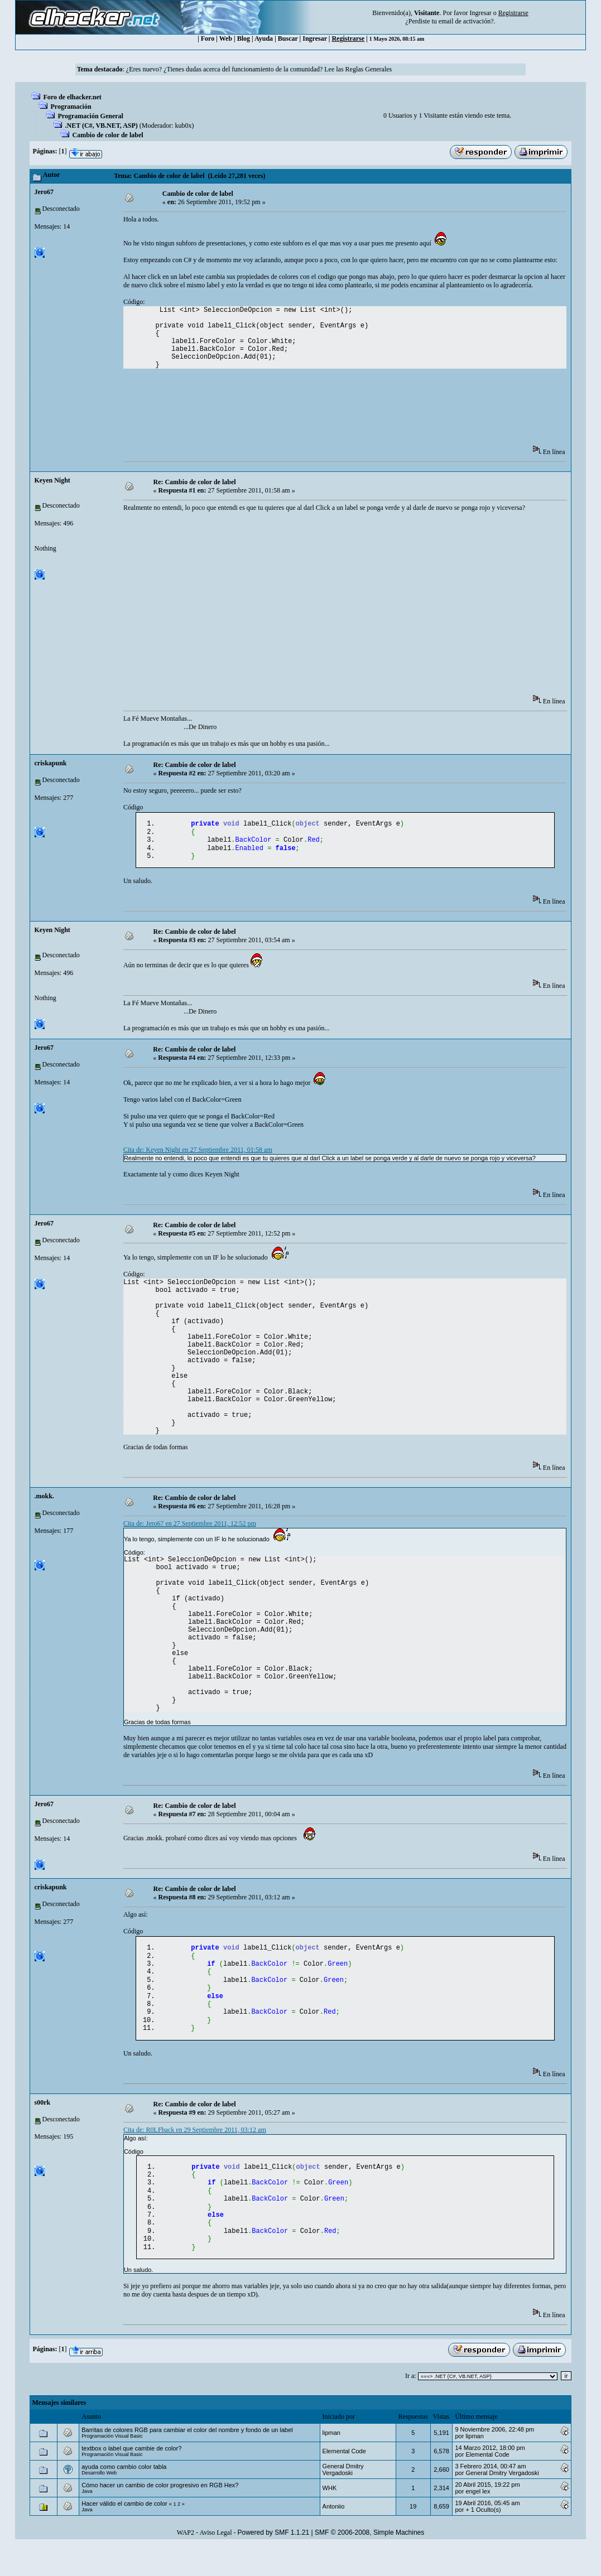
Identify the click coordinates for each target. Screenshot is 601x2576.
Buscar (288, 38)
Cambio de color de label (108, 135)
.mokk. (44, 1502)
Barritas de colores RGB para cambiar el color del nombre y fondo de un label (186, 2460)
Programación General (90, 116)
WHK (330, 2518)
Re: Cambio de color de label (194, 482)
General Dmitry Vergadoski (343, 2499)
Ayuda (263, 38)
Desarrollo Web (99, 2503)
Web (225, 38)
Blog (243, 38)
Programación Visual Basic (111, 2466)
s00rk (43, 2120)
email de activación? (466, 21)
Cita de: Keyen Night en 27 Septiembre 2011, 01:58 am (197, 1155)
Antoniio (334, 2536)
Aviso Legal (215, 2563)
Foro (207, 38)
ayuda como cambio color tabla (123, 2496)
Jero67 (44, 192)
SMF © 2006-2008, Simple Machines (369, 2563)
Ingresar (480, 13)
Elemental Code (344, 2481)
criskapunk (51, 763)
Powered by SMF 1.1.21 (273, 2563)
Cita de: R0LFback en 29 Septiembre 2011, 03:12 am (194, 2148)
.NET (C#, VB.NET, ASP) (101, 125)
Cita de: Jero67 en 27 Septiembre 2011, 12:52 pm (189, 1529)
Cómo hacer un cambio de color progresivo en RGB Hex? (159, 2515)
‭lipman (331, 2462)
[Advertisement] (326, 410)
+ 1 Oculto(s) (483, 2539)
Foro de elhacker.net (73, 97)
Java (86, 2521)
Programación (71, 106)
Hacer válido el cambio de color (124, 2533)
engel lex (477, 2521)
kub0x (183, 125)
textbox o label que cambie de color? (131, 2478)
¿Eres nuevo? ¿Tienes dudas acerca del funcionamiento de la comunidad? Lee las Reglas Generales (259, 69)
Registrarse (347, 38)
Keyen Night (52, 480)
